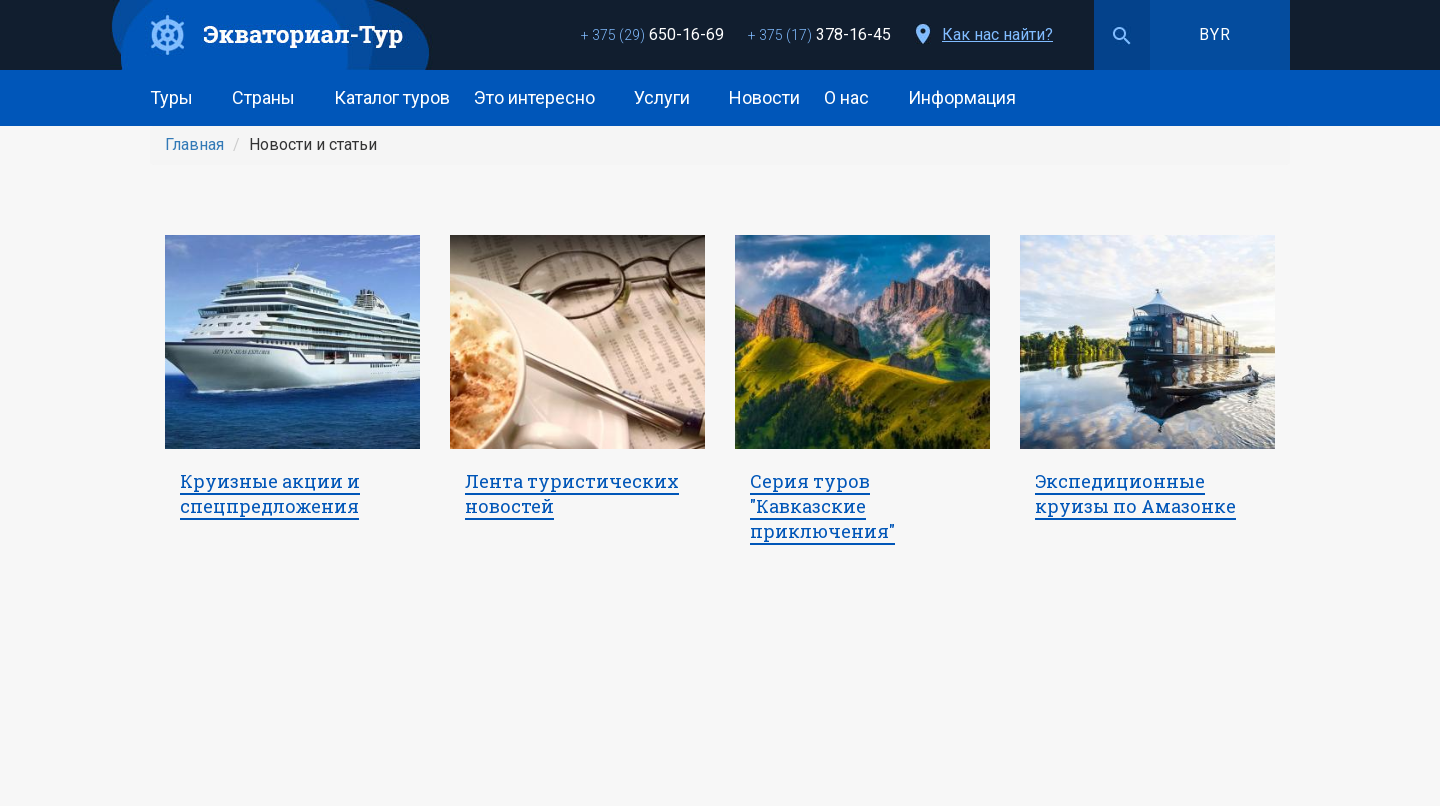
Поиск (1122, 35)
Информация (969, 97)
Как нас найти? (997, 34)
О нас (854, 97)
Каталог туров (392, 97)
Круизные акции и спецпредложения (270, 493)
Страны (271, 97)
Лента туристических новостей (572, 493)
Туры (179, 97)
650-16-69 (652, 34)
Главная (194, 144)
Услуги (669, 97)
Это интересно (542, 97)
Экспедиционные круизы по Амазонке (1135, 493)
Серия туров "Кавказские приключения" (822, 506)
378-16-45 (819, 34)
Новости (764, 97)
